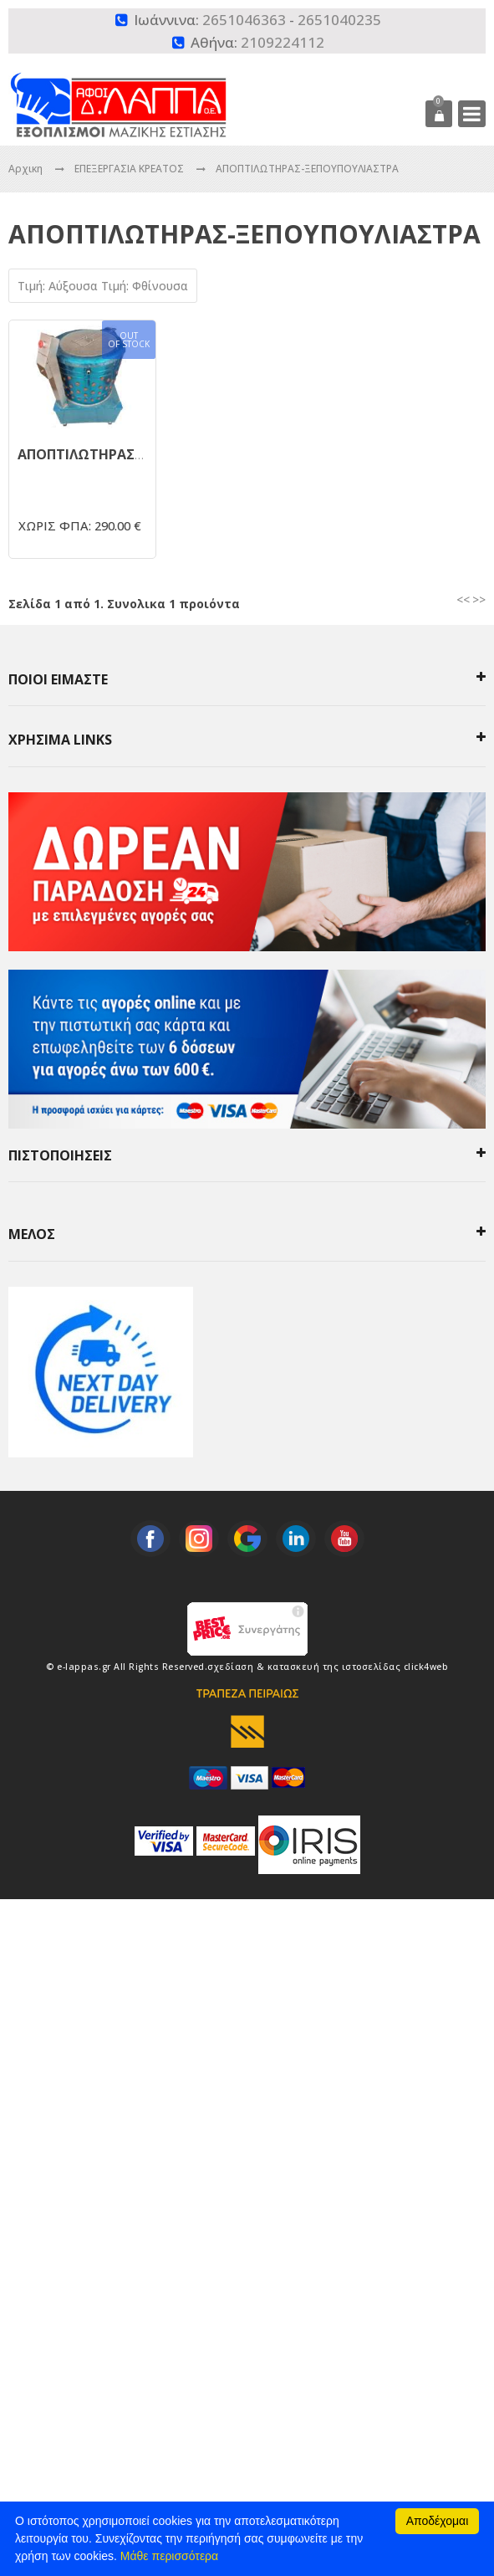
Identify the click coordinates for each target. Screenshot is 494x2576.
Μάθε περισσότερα (169, 2556)
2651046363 (244, 19)
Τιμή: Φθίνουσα (144, 286)
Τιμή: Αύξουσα (59, 286)
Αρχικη (25, 168)
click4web (426, 1666)
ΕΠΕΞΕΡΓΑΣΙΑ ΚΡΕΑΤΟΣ (130, 168)
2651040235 (339, 19)
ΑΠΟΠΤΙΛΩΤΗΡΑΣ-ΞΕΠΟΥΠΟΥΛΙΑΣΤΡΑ (307, 168)
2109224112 (282, 42)
